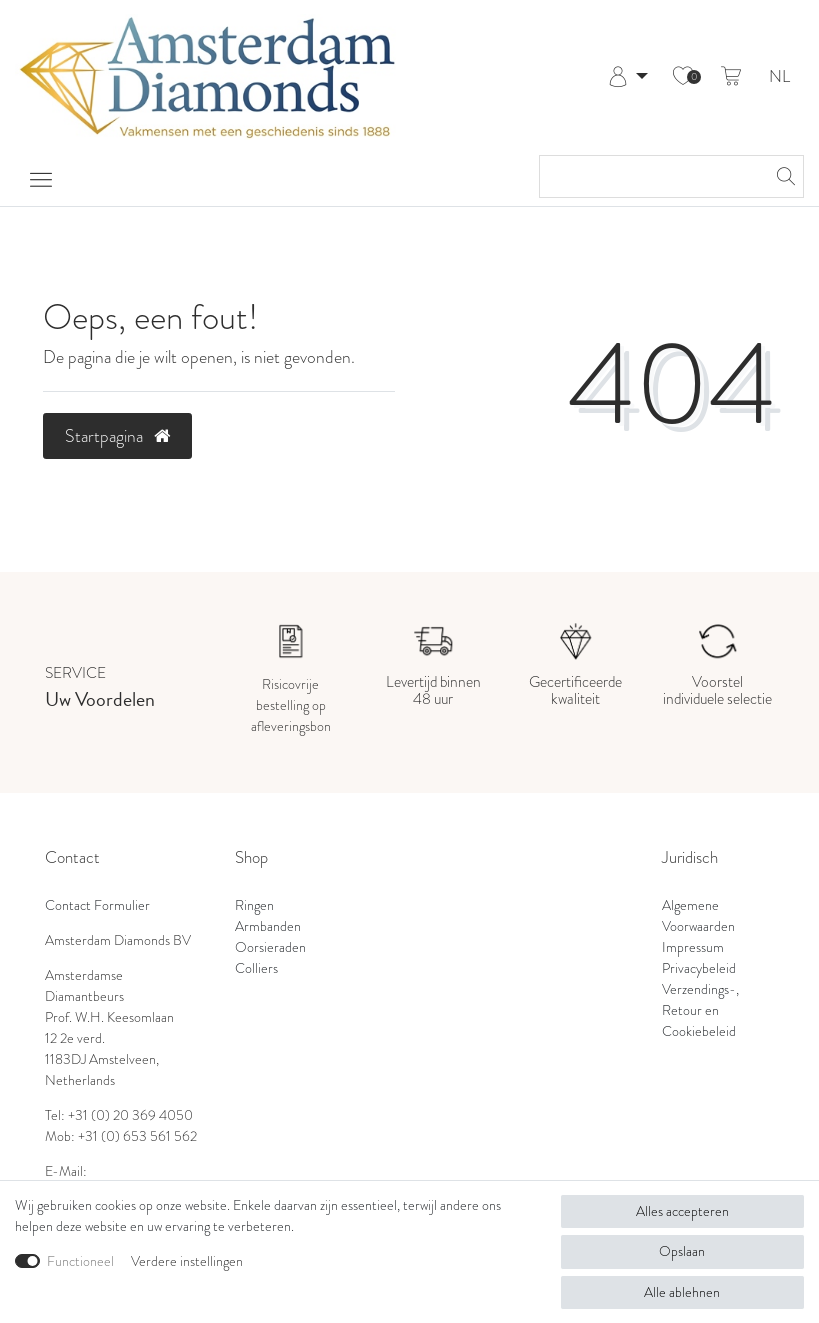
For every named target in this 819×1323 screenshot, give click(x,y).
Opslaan (682, 1251)
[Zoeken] (783, 176)
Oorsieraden (270, 947)
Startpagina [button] (117, 436)
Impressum (693, 947)
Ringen (254, 905)
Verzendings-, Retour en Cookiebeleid (700, 1010)
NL (779, 77)
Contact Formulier (97, 905)
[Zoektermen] (651, 176)
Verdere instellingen (187, 1261)
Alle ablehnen (682, 1292)
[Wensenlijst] (683, 77)
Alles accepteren (682, 1211)
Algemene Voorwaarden (698, 916)
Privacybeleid (699, 968)
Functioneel (80, 1261)
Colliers (256, 968)
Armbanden (268, 926)
